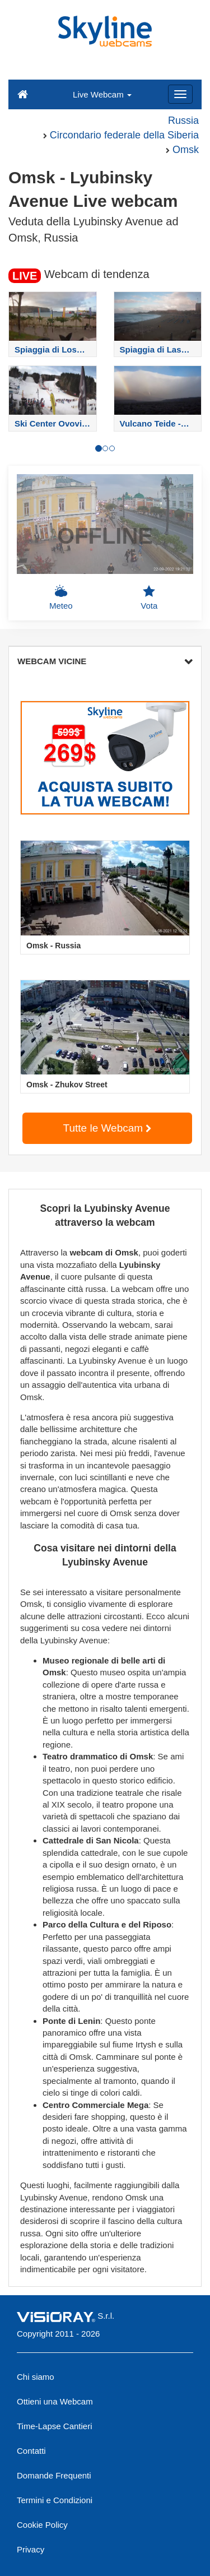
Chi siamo (35, 2377)
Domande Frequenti (54, 2475)
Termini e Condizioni (54, 2500)
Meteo (61, 597)
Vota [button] (149, 597)
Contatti (31, 2450)
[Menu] (180, 94)
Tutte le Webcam (107, 1128)
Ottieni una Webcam (55, 2401)
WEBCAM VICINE (105, 661)
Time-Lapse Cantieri (54, 2426)
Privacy (30, 2549)
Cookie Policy (42, 2524)
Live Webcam (102, 94)
